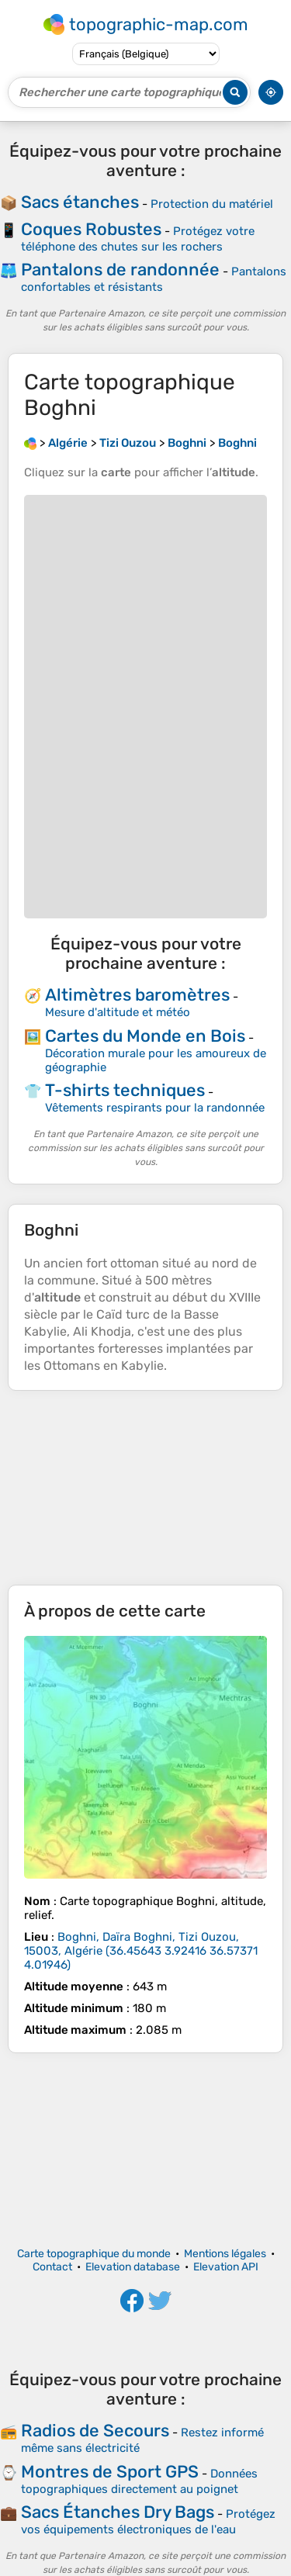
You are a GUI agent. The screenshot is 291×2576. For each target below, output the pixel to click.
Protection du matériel (212, 204)
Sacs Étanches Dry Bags (117, 2512)
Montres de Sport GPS (110, 2471)
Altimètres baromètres (137, 994)
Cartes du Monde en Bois (145, 1035)
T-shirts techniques (125, 1090)
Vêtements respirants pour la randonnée (155, 1108)
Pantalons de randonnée (120, 269)
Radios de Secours (95, 2430)
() (141, 1951)
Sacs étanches (80, 202)
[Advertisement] (145, 1487)
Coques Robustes (91, 229)
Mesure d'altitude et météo (117, 1012)
